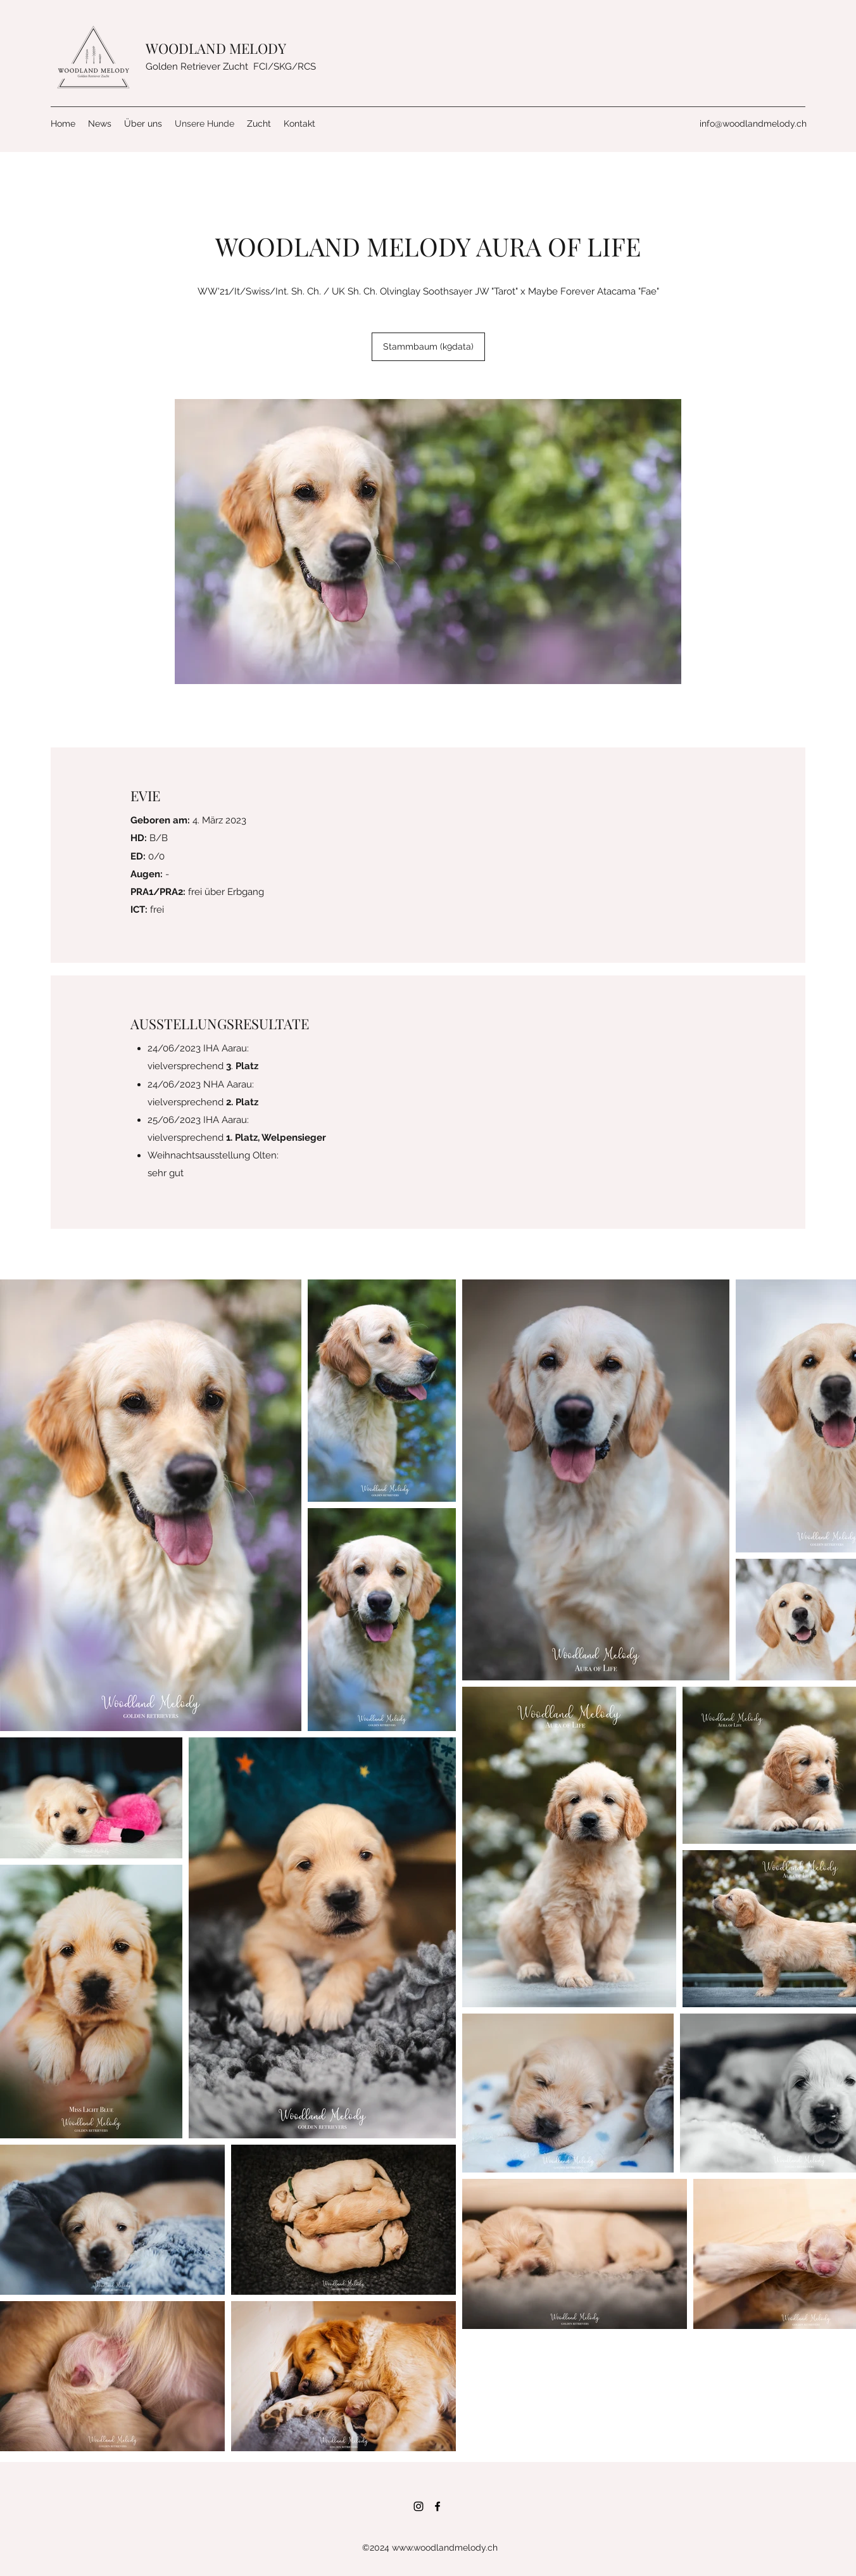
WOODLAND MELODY (217, 48)
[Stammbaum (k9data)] (428, 347)
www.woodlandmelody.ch (445, 2547)
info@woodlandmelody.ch (753, 123)
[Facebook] (437, 2506)
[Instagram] (418, 2506)
